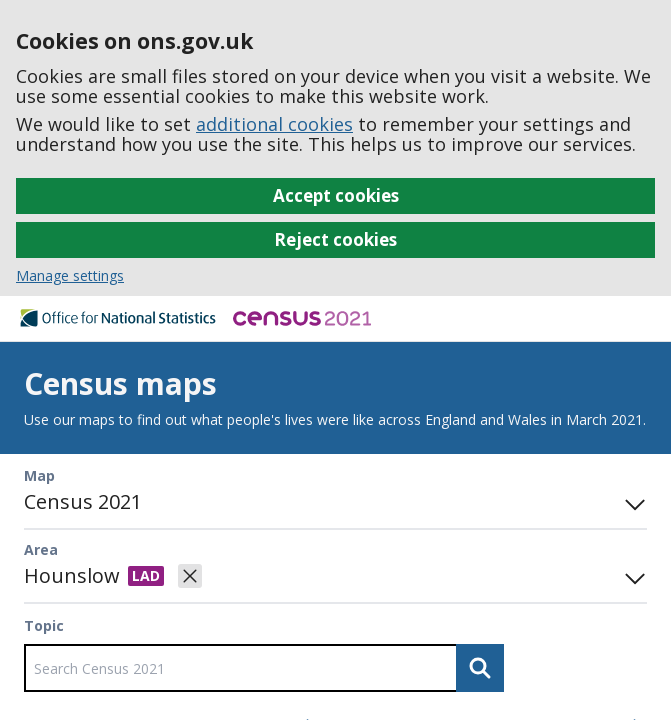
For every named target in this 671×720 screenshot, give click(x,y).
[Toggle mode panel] (631, 502)
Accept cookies (336, 195)
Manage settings (70, 275)
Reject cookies (335, 239)
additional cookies (274, 124)
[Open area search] (631, 576)
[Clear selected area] (190, 576)
